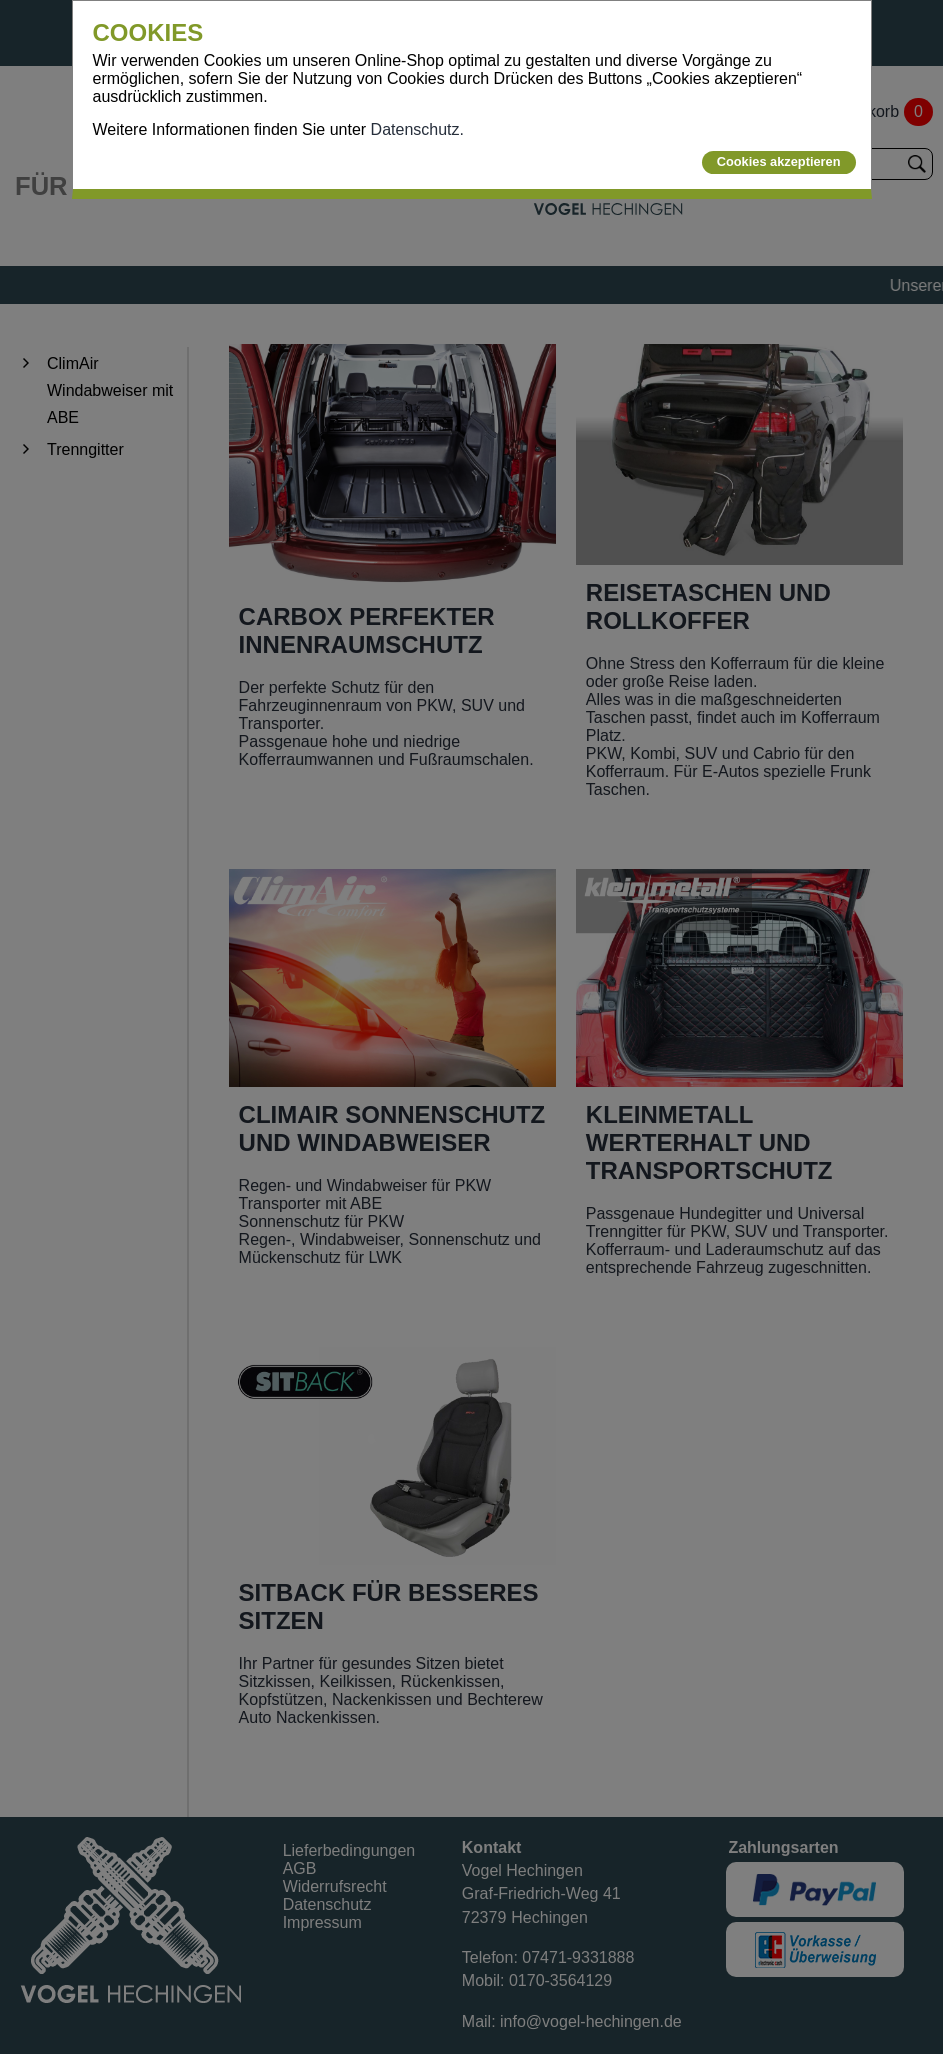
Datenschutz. (417, 129)
